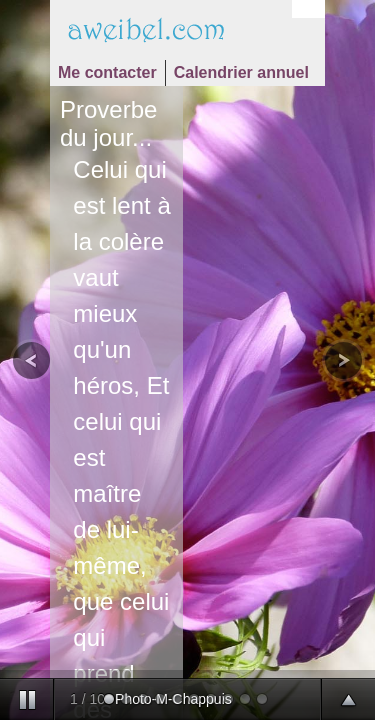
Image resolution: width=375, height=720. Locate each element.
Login (308, 9)
